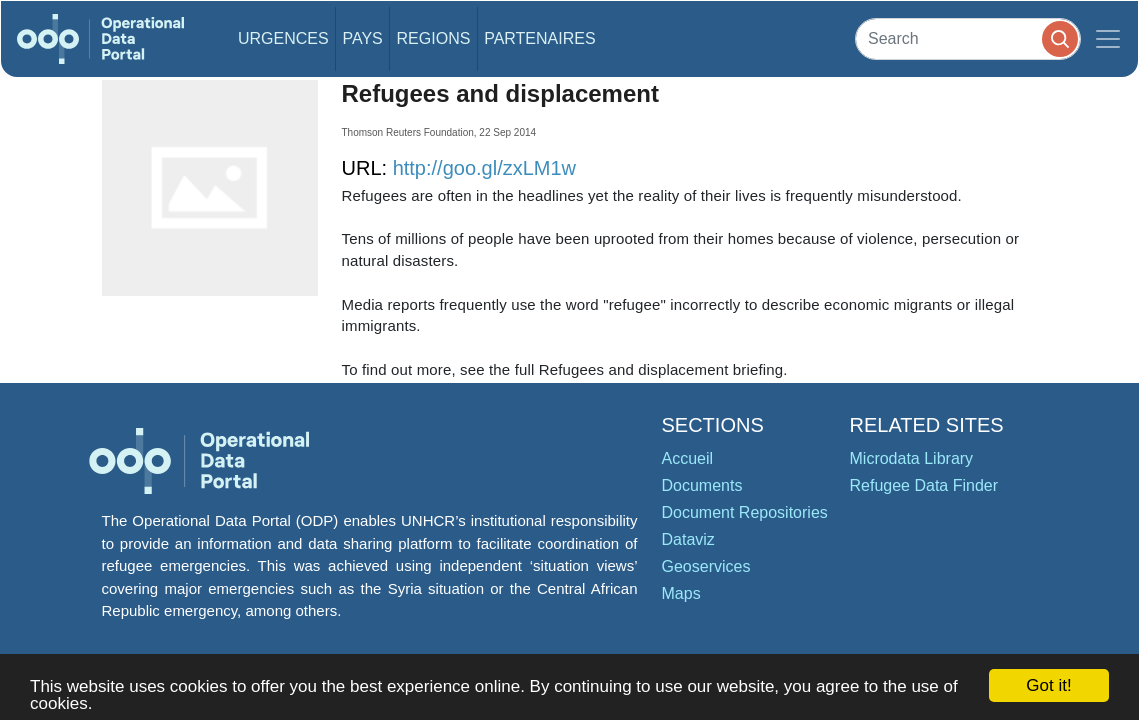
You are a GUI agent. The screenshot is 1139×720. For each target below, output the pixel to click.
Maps (681, 593)
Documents (702, 485)
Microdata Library (912, 458)
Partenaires (539, 38)
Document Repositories (745, 512)
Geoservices (706, 566)
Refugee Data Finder (924, 485)
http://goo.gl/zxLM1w (484, 168)
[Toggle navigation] (1108, 39)
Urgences (283, 38)
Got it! (1048, 685)
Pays (362, 38)
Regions (434, 38)
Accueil (688, 458)
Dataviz (688, 539)
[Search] (968, 38)
